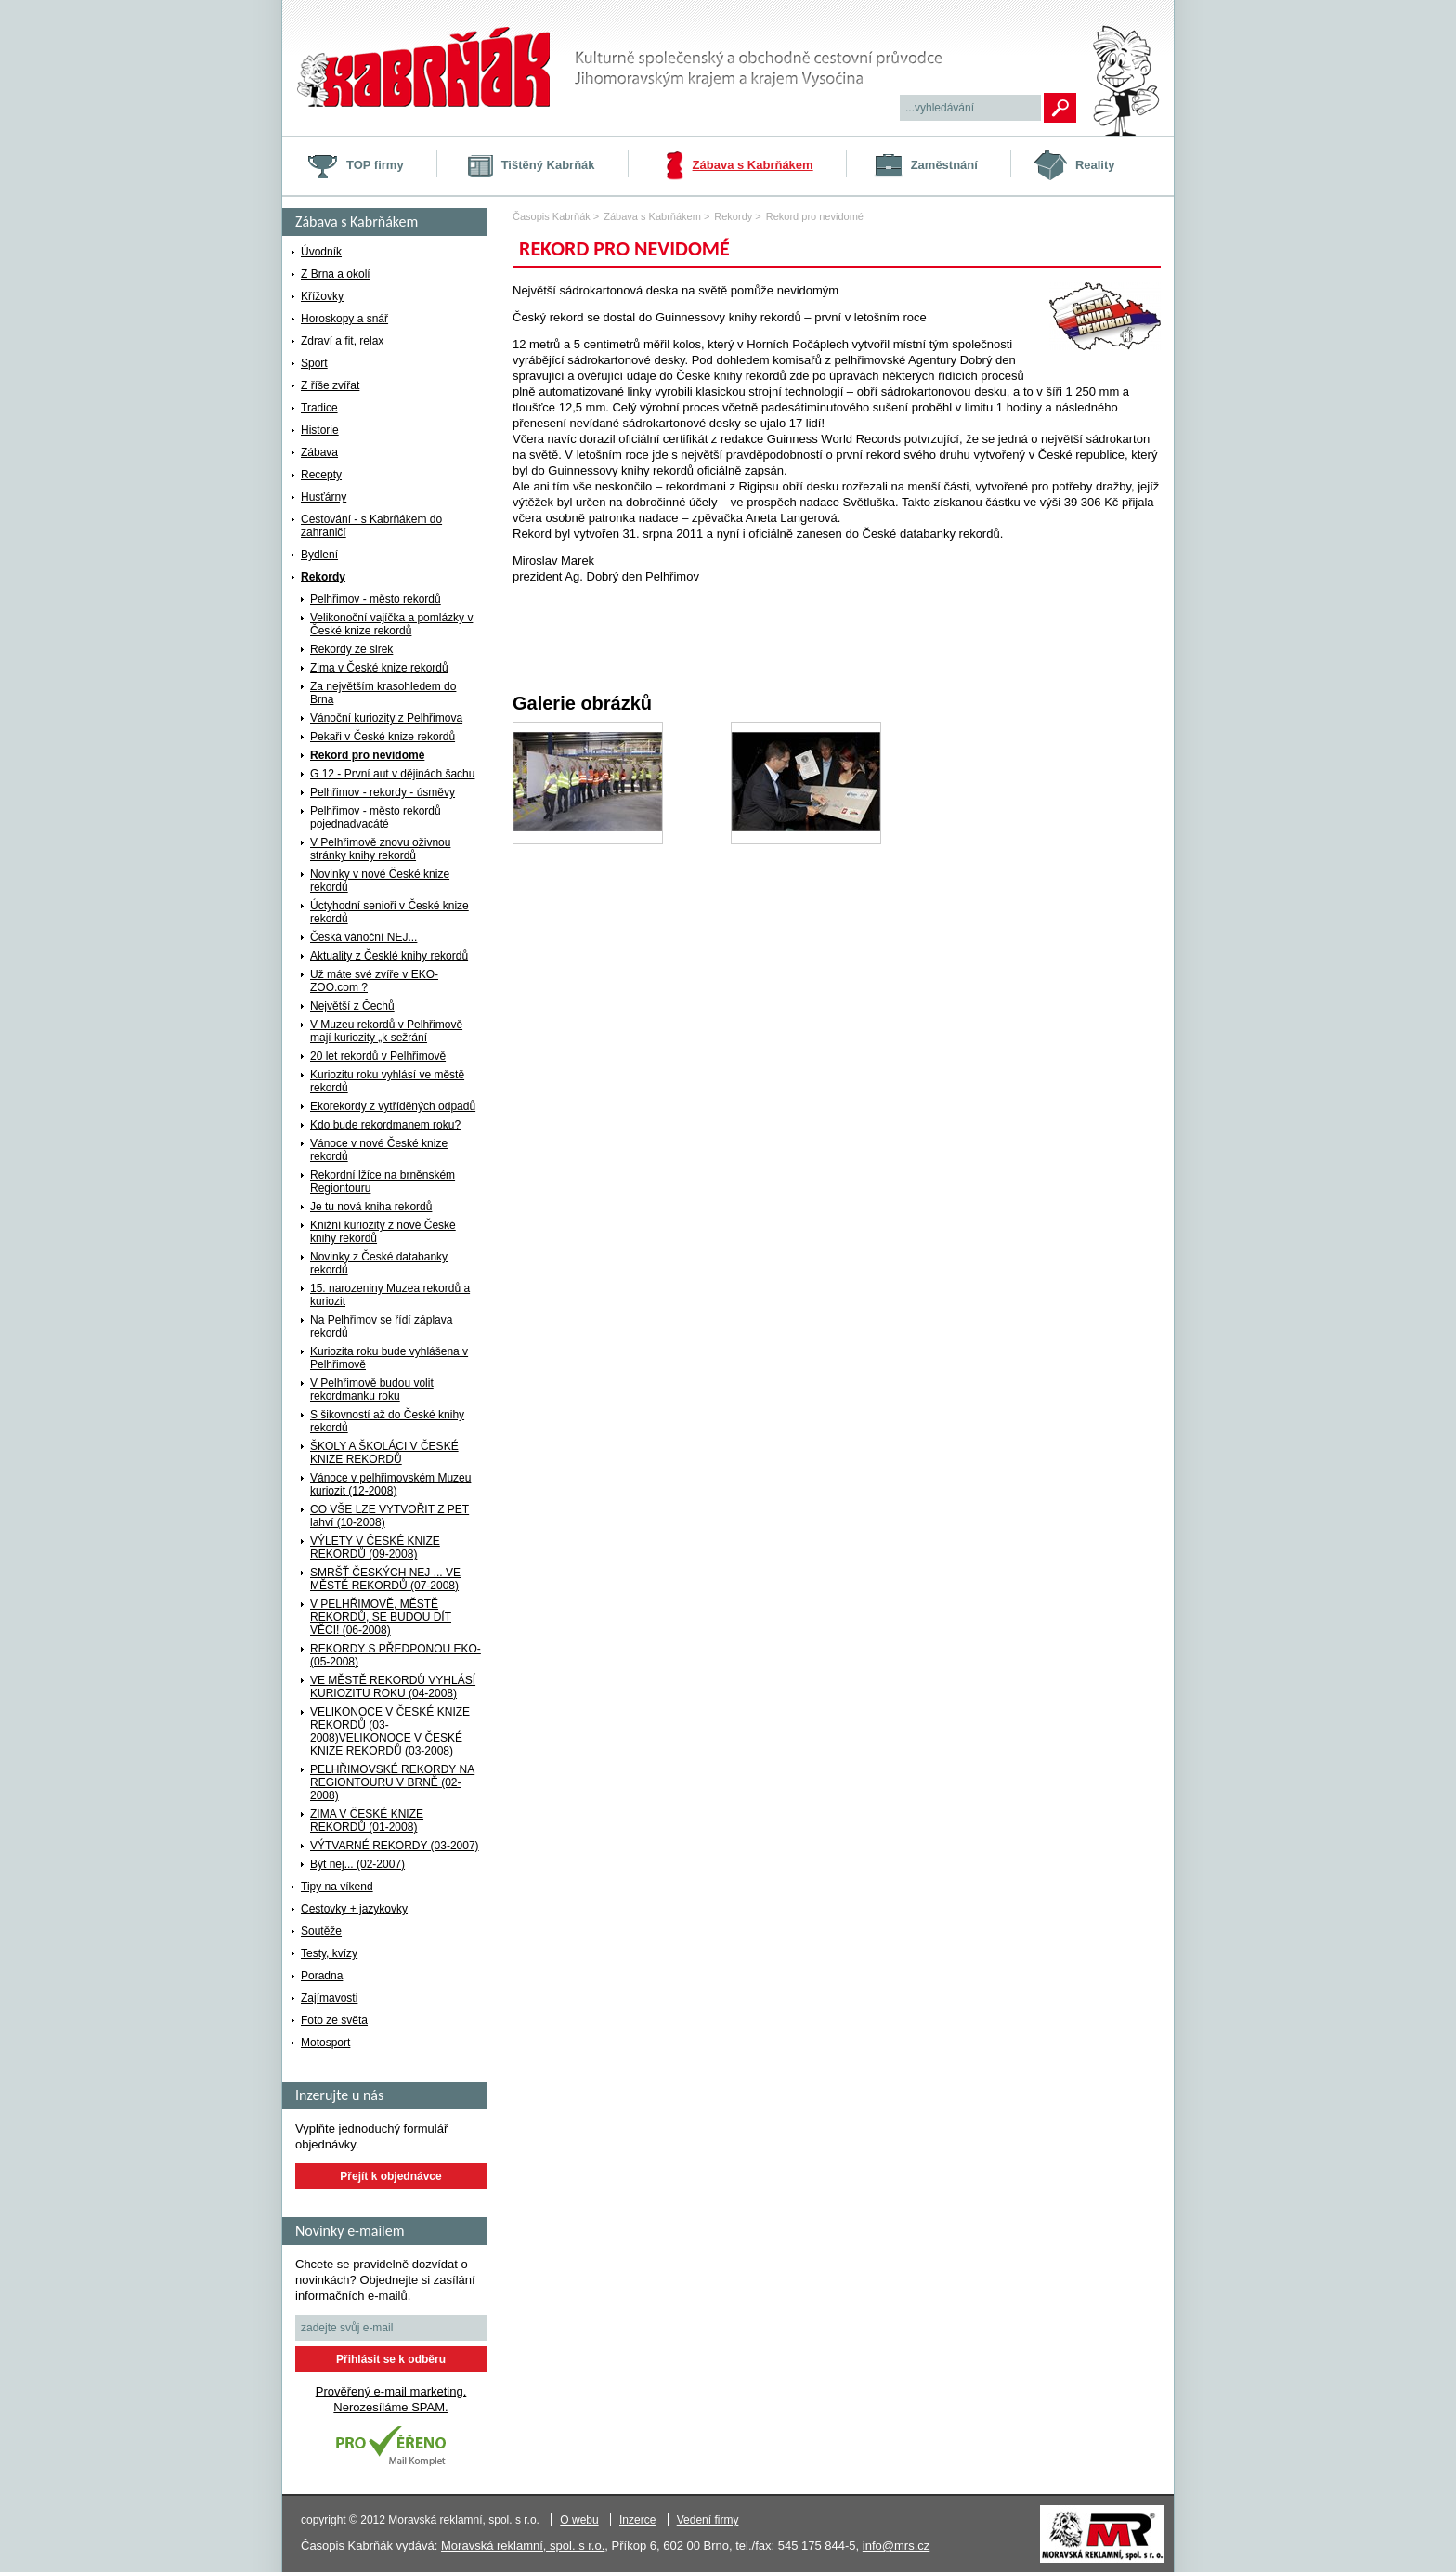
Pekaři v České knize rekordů (382, 736)
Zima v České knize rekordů (379, 667)
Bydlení (319, 554)
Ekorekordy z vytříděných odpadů (392, 1106)
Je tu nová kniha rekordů (371, 1206)
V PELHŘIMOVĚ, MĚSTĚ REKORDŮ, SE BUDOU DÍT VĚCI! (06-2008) (380, 1617)
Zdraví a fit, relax (342, 340)
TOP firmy (375, 165)
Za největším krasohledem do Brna (383, 693)
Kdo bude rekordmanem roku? (385, 1124)
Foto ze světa (334, 2020)
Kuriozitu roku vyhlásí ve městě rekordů (387, 1081)
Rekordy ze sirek (351, 649)
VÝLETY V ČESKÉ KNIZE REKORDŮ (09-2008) (375, 1547)
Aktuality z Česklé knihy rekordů (389, 955)
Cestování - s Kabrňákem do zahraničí (371, 526)
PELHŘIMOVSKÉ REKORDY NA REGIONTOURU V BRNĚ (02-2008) (392, 1782)
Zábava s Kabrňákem (753, 165)
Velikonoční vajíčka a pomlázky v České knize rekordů (391, 624)
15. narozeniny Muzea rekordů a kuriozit (390, 1295)
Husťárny (323, 496)
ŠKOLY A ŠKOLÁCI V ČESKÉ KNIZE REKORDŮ (384, 1453)
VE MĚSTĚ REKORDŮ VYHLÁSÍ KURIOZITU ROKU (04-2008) (392, 1687)
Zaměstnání (944, 165)
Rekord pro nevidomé (367, 755)
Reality (1095, 165)
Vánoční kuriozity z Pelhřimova (386, 718)
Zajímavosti (329, 1997)
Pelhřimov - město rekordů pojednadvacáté (375, 817)
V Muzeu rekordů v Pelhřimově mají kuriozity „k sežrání (386, 1031)
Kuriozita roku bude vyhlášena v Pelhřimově (389, 1358)
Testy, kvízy (329, 1953)
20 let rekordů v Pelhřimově (378, 1056)
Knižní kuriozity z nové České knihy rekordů (383, 1232)
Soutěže (321, 1931)
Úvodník (321, 251)
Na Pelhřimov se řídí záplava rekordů (381, 1326)
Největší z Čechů (352, 1005)
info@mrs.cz (896, 2545)
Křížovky (322, 296)
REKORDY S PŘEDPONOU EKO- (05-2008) (395, 1655)
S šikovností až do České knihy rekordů (387, 1421)
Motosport (325, 2042)
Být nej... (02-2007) (357, 1864)
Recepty (321, 474)
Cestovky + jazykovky (354, 1908)
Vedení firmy (708, 2519)
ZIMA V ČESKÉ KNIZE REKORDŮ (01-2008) (366, 1821)
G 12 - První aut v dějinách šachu (392, 773)
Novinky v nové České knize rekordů (379, 881)
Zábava (319, 452)
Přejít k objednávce (390, 2176)
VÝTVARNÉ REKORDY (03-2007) (394, 1845)
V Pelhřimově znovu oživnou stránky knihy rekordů (380, 849)
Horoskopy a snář (344, 318)
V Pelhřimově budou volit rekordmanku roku (372, 1390)
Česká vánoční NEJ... (363, 937)
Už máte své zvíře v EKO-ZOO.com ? (374, 981)
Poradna (322, 1975)
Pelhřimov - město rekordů (375, 599)
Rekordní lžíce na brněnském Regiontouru (382, 1181)
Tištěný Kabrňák (548, 165)
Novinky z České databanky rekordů (379, 1263)
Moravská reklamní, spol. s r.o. (522, 2545)
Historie (320, 430)
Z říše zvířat (330, 385)
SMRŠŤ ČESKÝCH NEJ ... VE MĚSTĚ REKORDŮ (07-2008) (385, 1579)
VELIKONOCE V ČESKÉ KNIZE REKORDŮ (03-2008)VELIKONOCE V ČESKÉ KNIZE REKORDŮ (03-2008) (390, 1731)
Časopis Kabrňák (552, 216)
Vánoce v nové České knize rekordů (379, 1150)
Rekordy (323, 576)
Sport (314, 363)
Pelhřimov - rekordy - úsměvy (382, 792)
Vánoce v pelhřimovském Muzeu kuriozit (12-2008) (390, 1484)
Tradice (319, 407)
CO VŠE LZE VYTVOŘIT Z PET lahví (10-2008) (389, 1516)
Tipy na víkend (337, 1886)
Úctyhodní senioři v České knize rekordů (389, 912)
